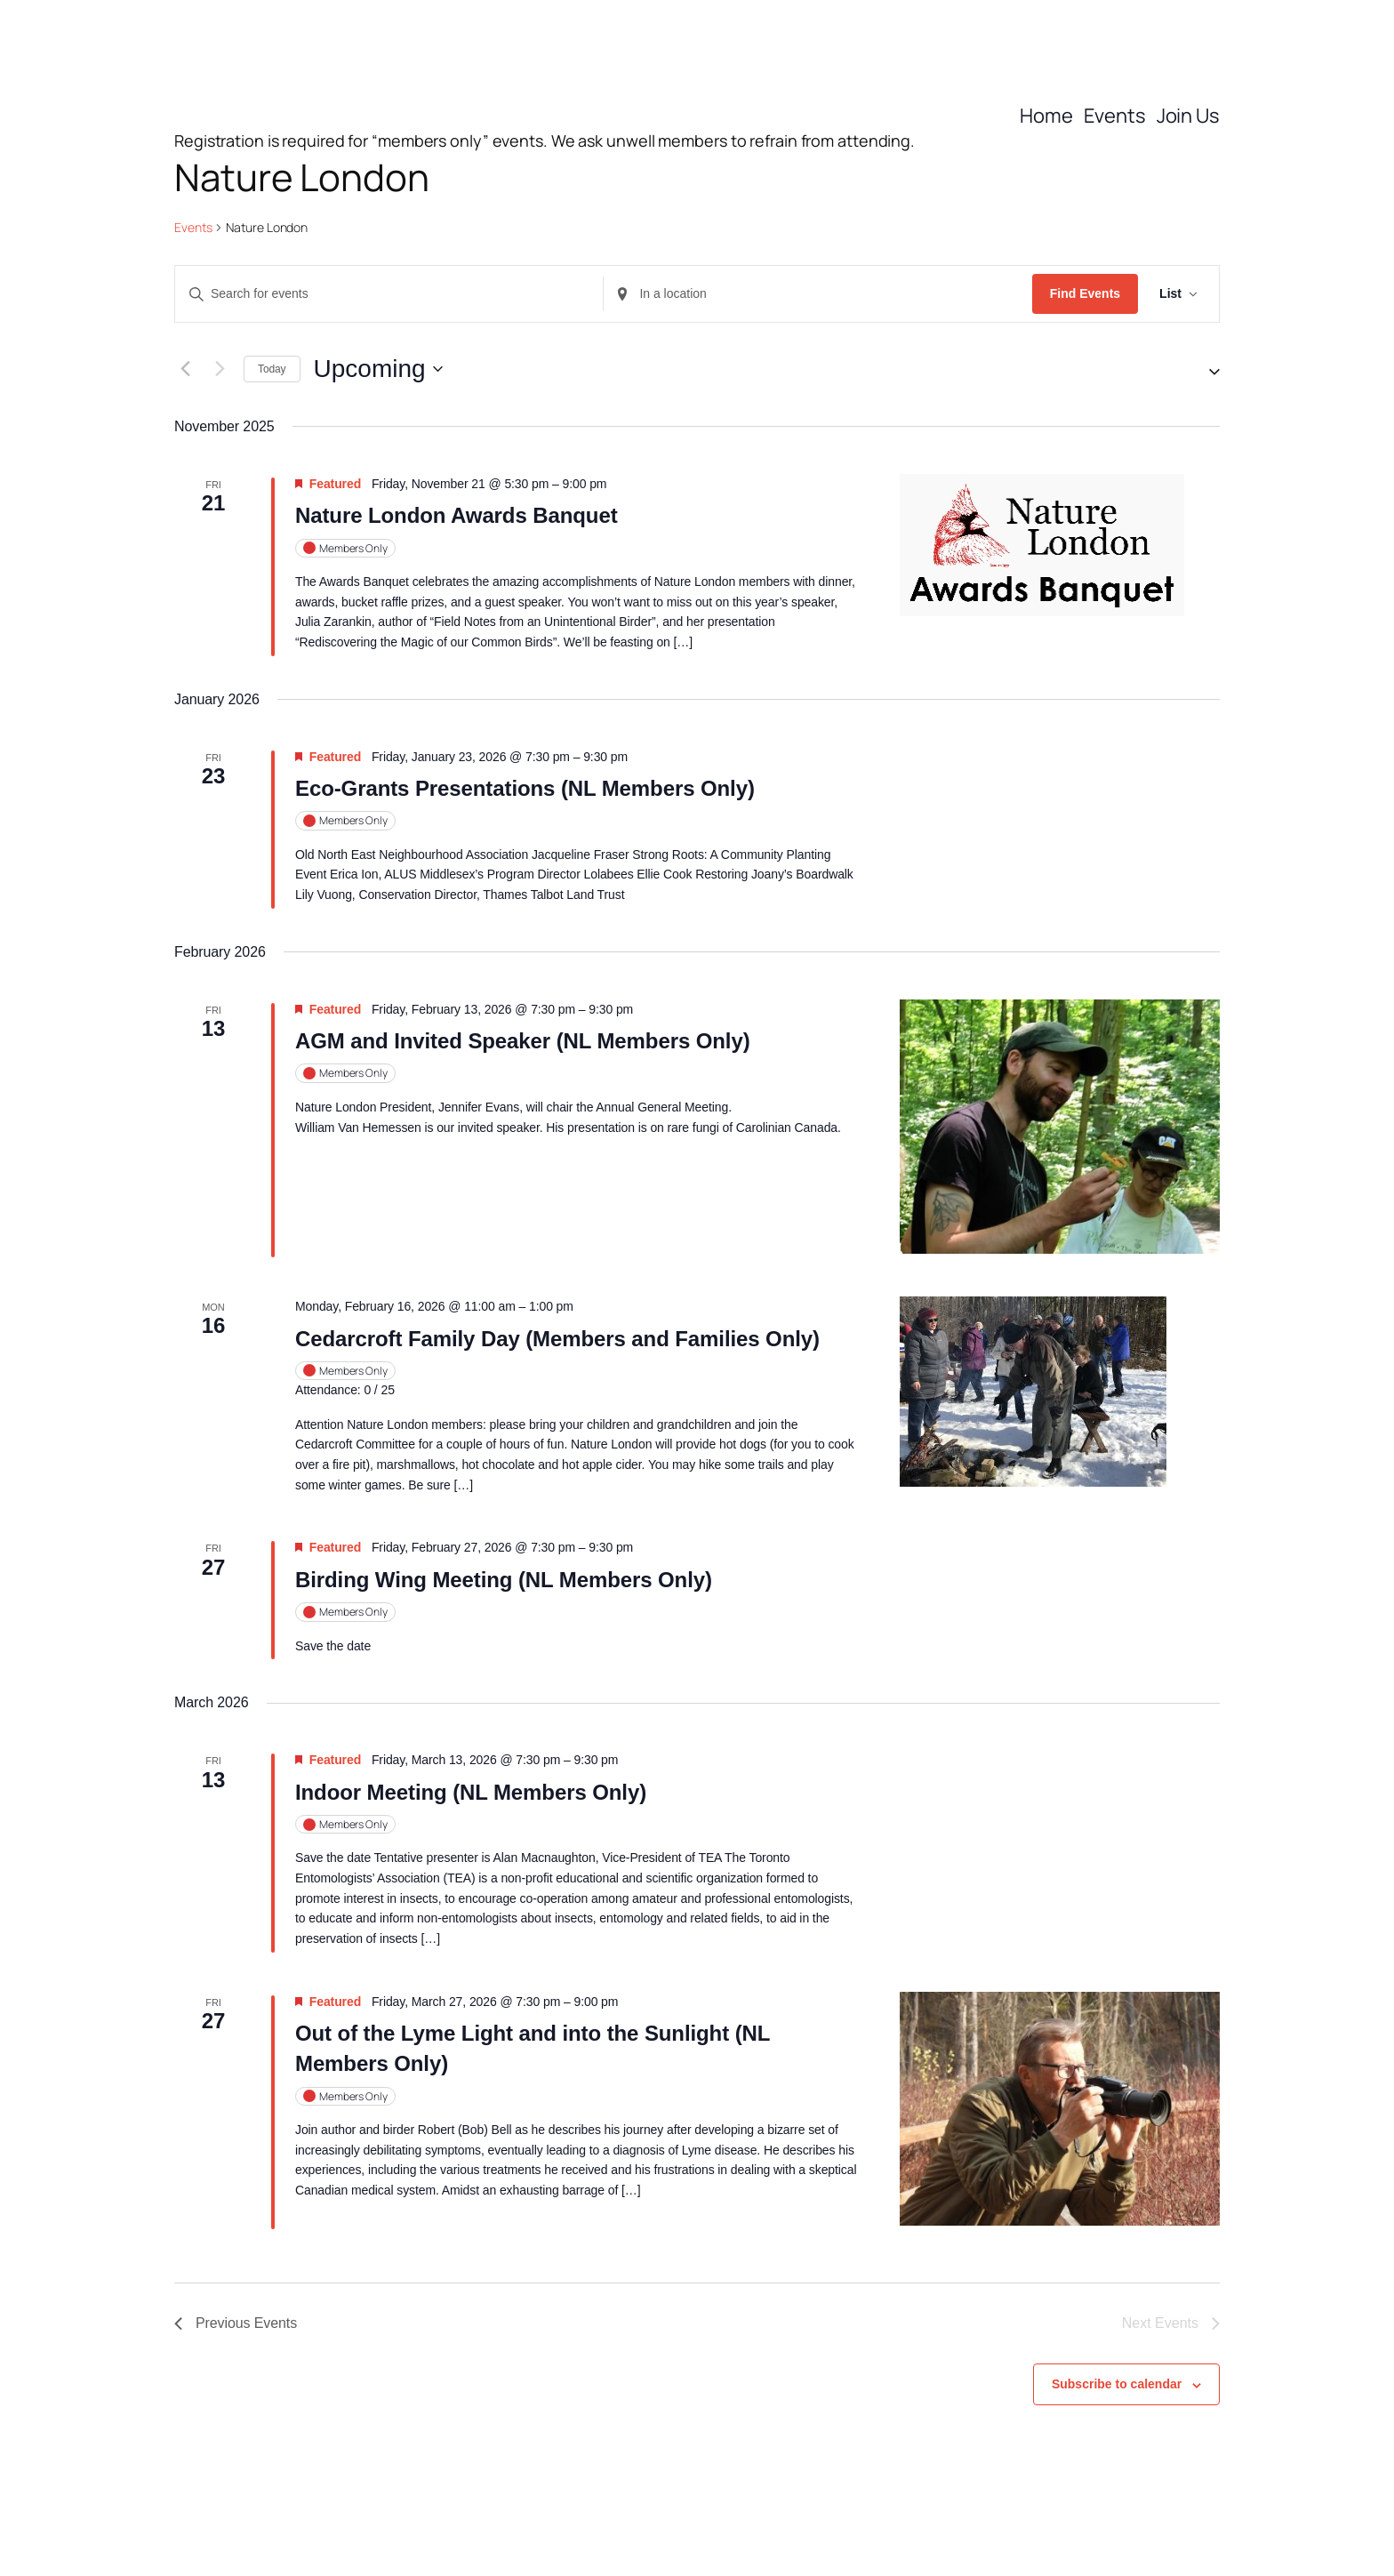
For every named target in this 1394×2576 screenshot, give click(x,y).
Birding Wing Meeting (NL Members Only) (503, 1580)
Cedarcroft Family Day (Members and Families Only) (557, 1339)
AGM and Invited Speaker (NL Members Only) (522, 1041)
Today (272, 369)
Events (1115, 115)
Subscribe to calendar (1117, 2384)
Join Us (1188, 115)
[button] (1207, 369)
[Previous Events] (185, 369)
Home (1046, 115)
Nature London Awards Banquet (456, 515)
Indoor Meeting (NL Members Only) (470, 1792)
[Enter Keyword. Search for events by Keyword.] (389, 294)
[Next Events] (219, 369)
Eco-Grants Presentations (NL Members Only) (525, 788)
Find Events (1085, 293)
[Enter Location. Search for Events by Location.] (817, 294)
